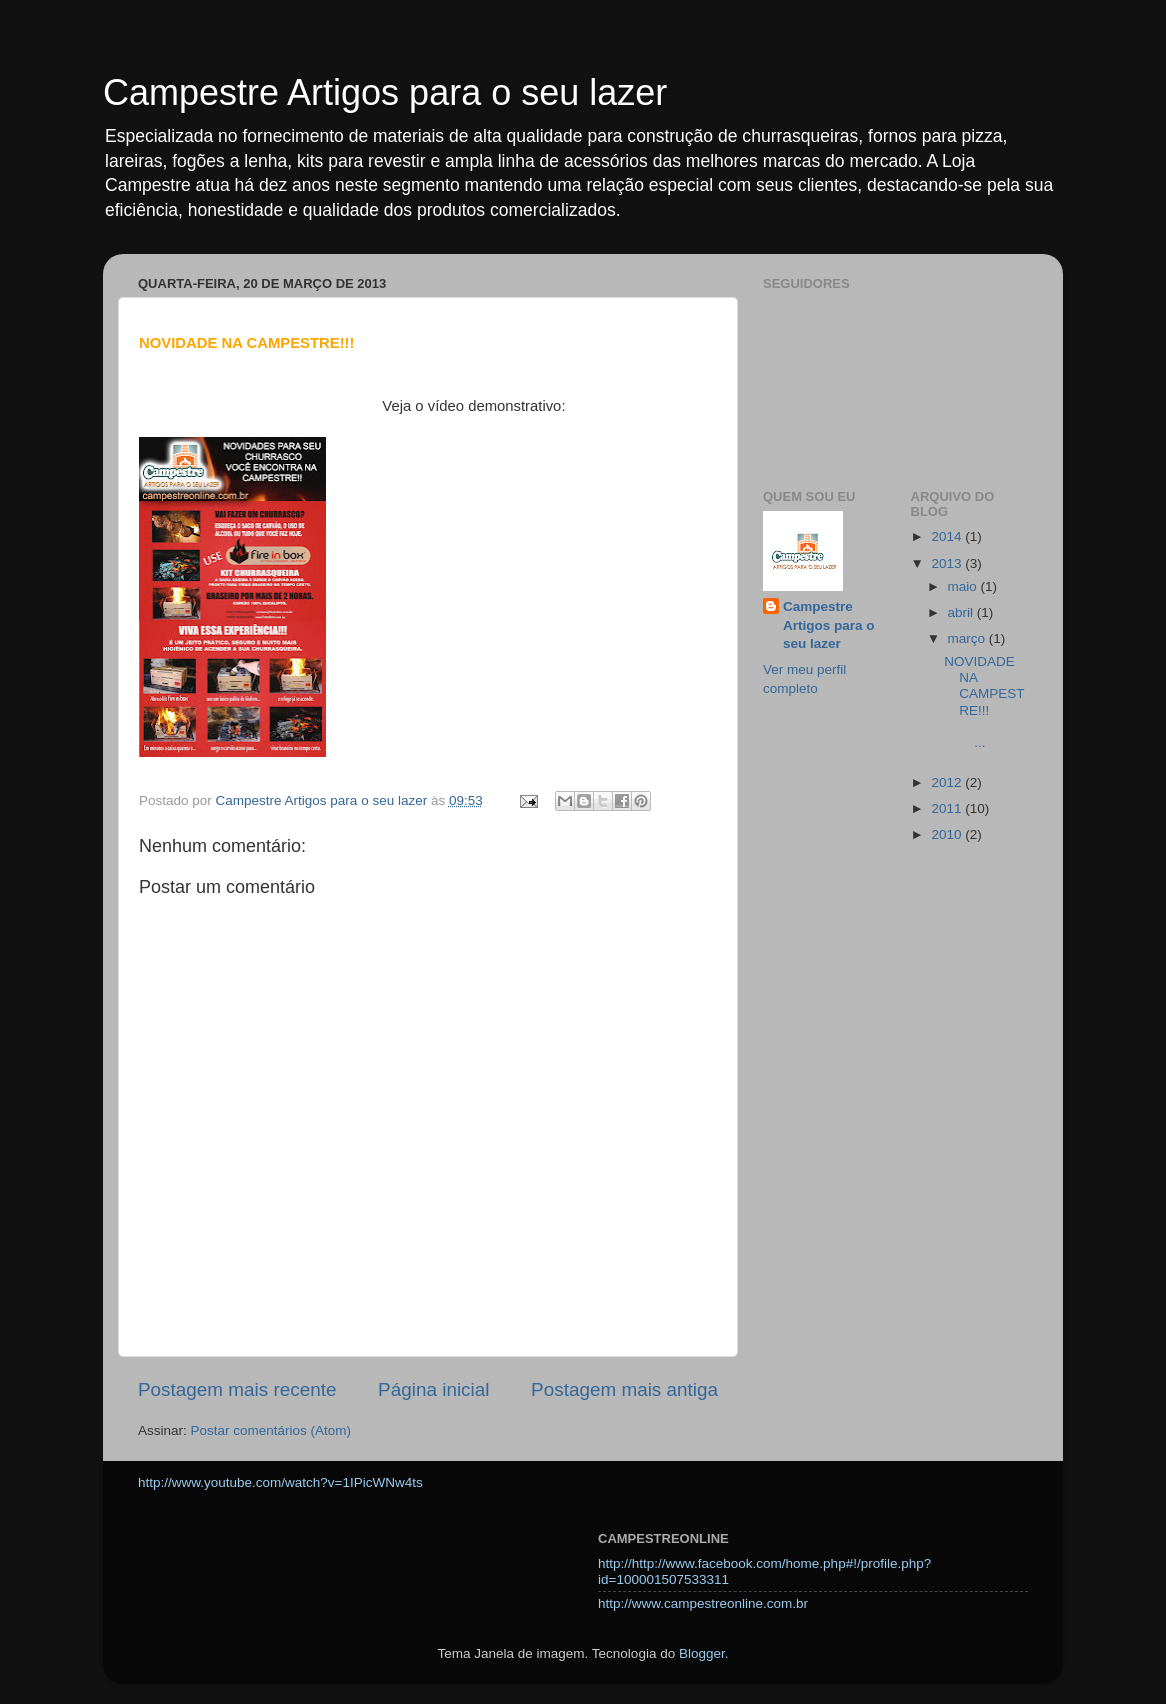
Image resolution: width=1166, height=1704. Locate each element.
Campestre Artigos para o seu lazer (385, 92)
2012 (948, 782)
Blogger (702, 1653)
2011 (948, 808)
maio (964, 586)
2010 (948, 834)
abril (962, 612)
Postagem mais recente (237, 1389)
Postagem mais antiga (624, 1389)
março (968, 638)
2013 (948, 563)
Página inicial (433, 1389)
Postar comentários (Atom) (271, 1430)
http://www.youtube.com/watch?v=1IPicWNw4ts (280, 1482)
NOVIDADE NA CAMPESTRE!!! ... (985, 702)
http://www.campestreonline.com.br (703, 1603)
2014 (948, 536)
